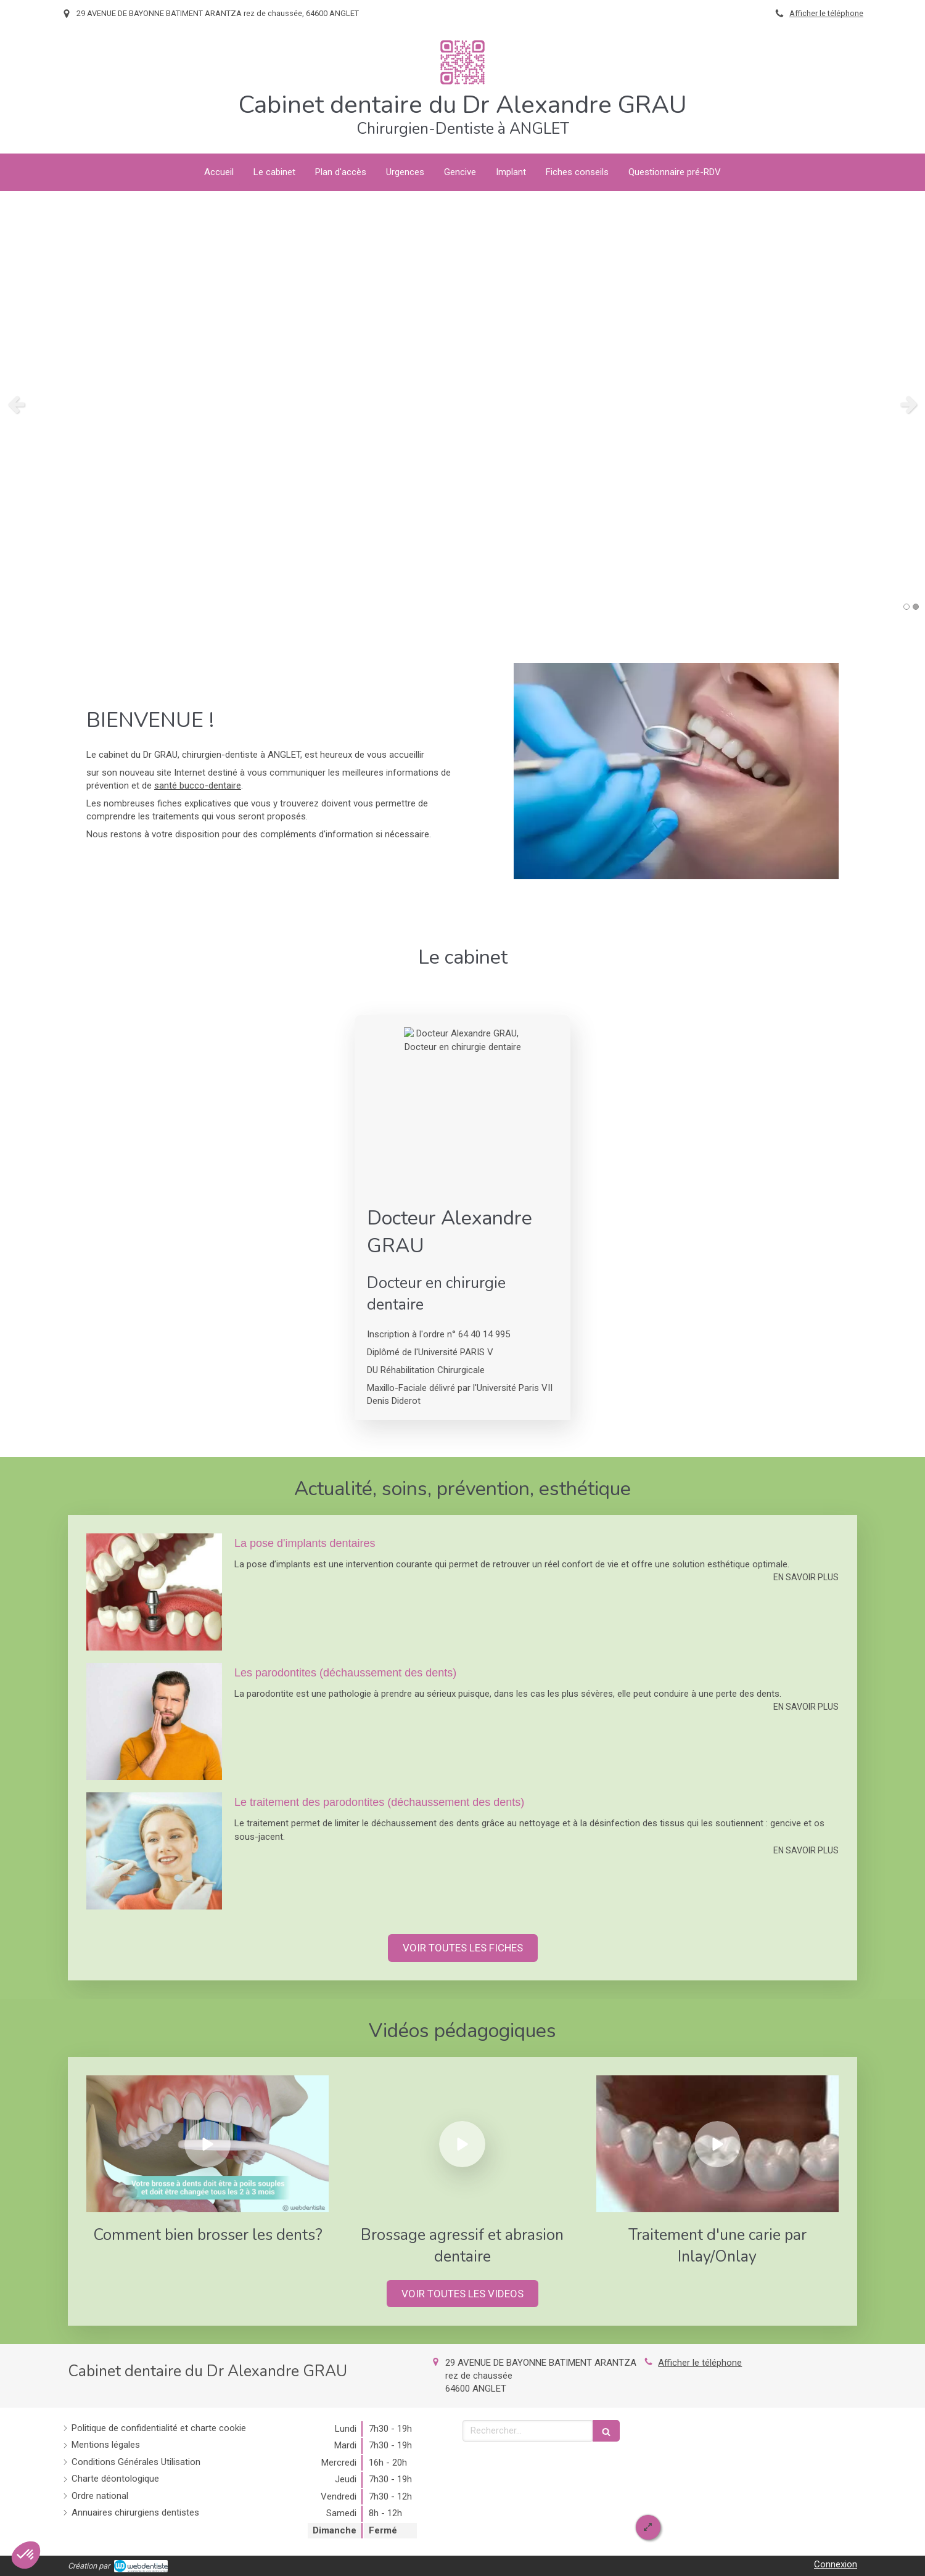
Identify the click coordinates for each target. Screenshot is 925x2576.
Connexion (835, 2564)
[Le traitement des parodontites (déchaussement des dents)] (154, 1850)
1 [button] (906, 607)
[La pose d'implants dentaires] (154, 1592)
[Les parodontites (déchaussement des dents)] (154, 1721)
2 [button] (916, 607)
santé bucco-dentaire (197, 785)
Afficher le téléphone (826, 13)
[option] (462, 404)
